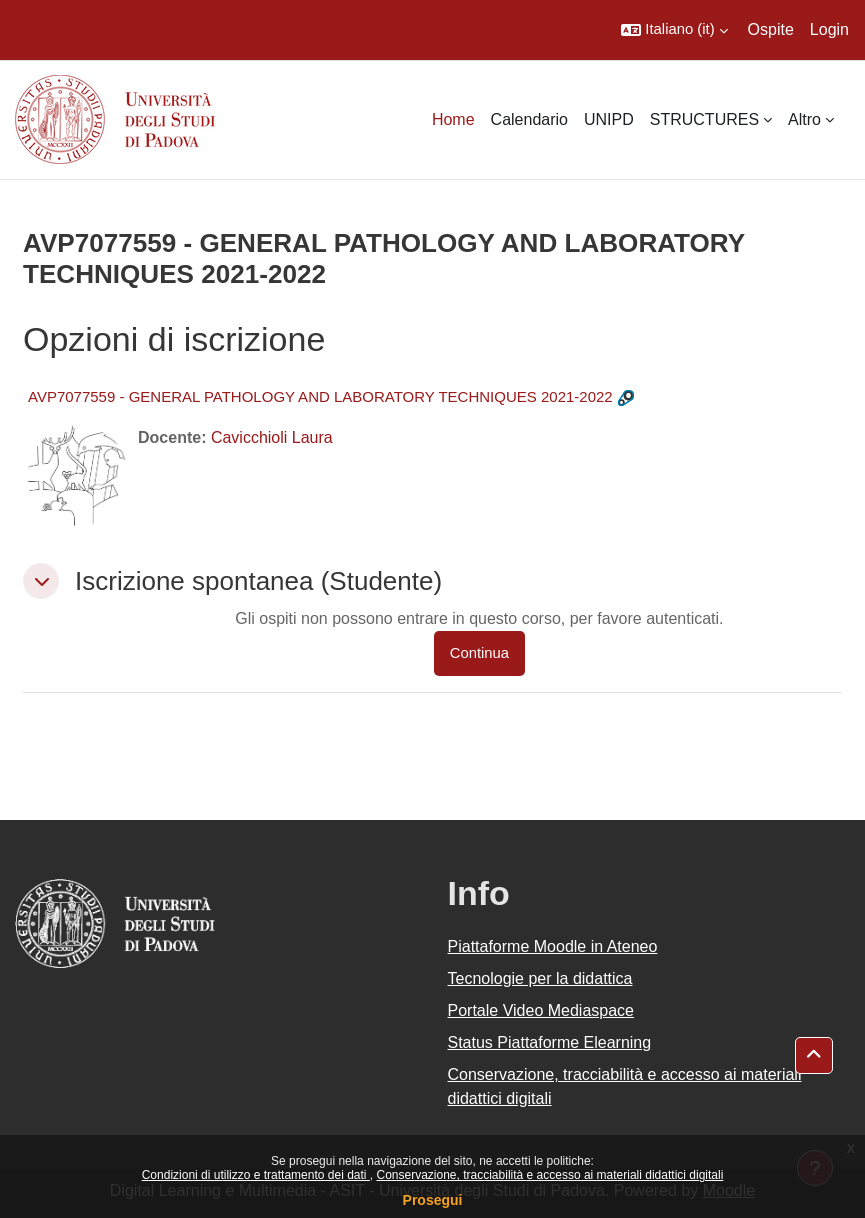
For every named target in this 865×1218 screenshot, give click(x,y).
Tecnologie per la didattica (540, 978)
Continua (479, 653)
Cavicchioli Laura (272, 437)
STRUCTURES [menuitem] (704, 119)
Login (829, 29)
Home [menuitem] (453, 119)
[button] (674, 30)
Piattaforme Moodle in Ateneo (553, 946)
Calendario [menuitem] (529, 119)
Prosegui (433, 1200)
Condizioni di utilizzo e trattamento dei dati (256, 1175)
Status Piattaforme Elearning (550, 1042)
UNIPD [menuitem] (609, 119)
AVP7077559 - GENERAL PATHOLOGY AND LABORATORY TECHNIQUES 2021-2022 (320, 396)
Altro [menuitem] (804, 119)
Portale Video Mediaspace (541, 1010)
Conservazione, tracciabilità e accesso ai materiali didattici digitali (549, 1175)
